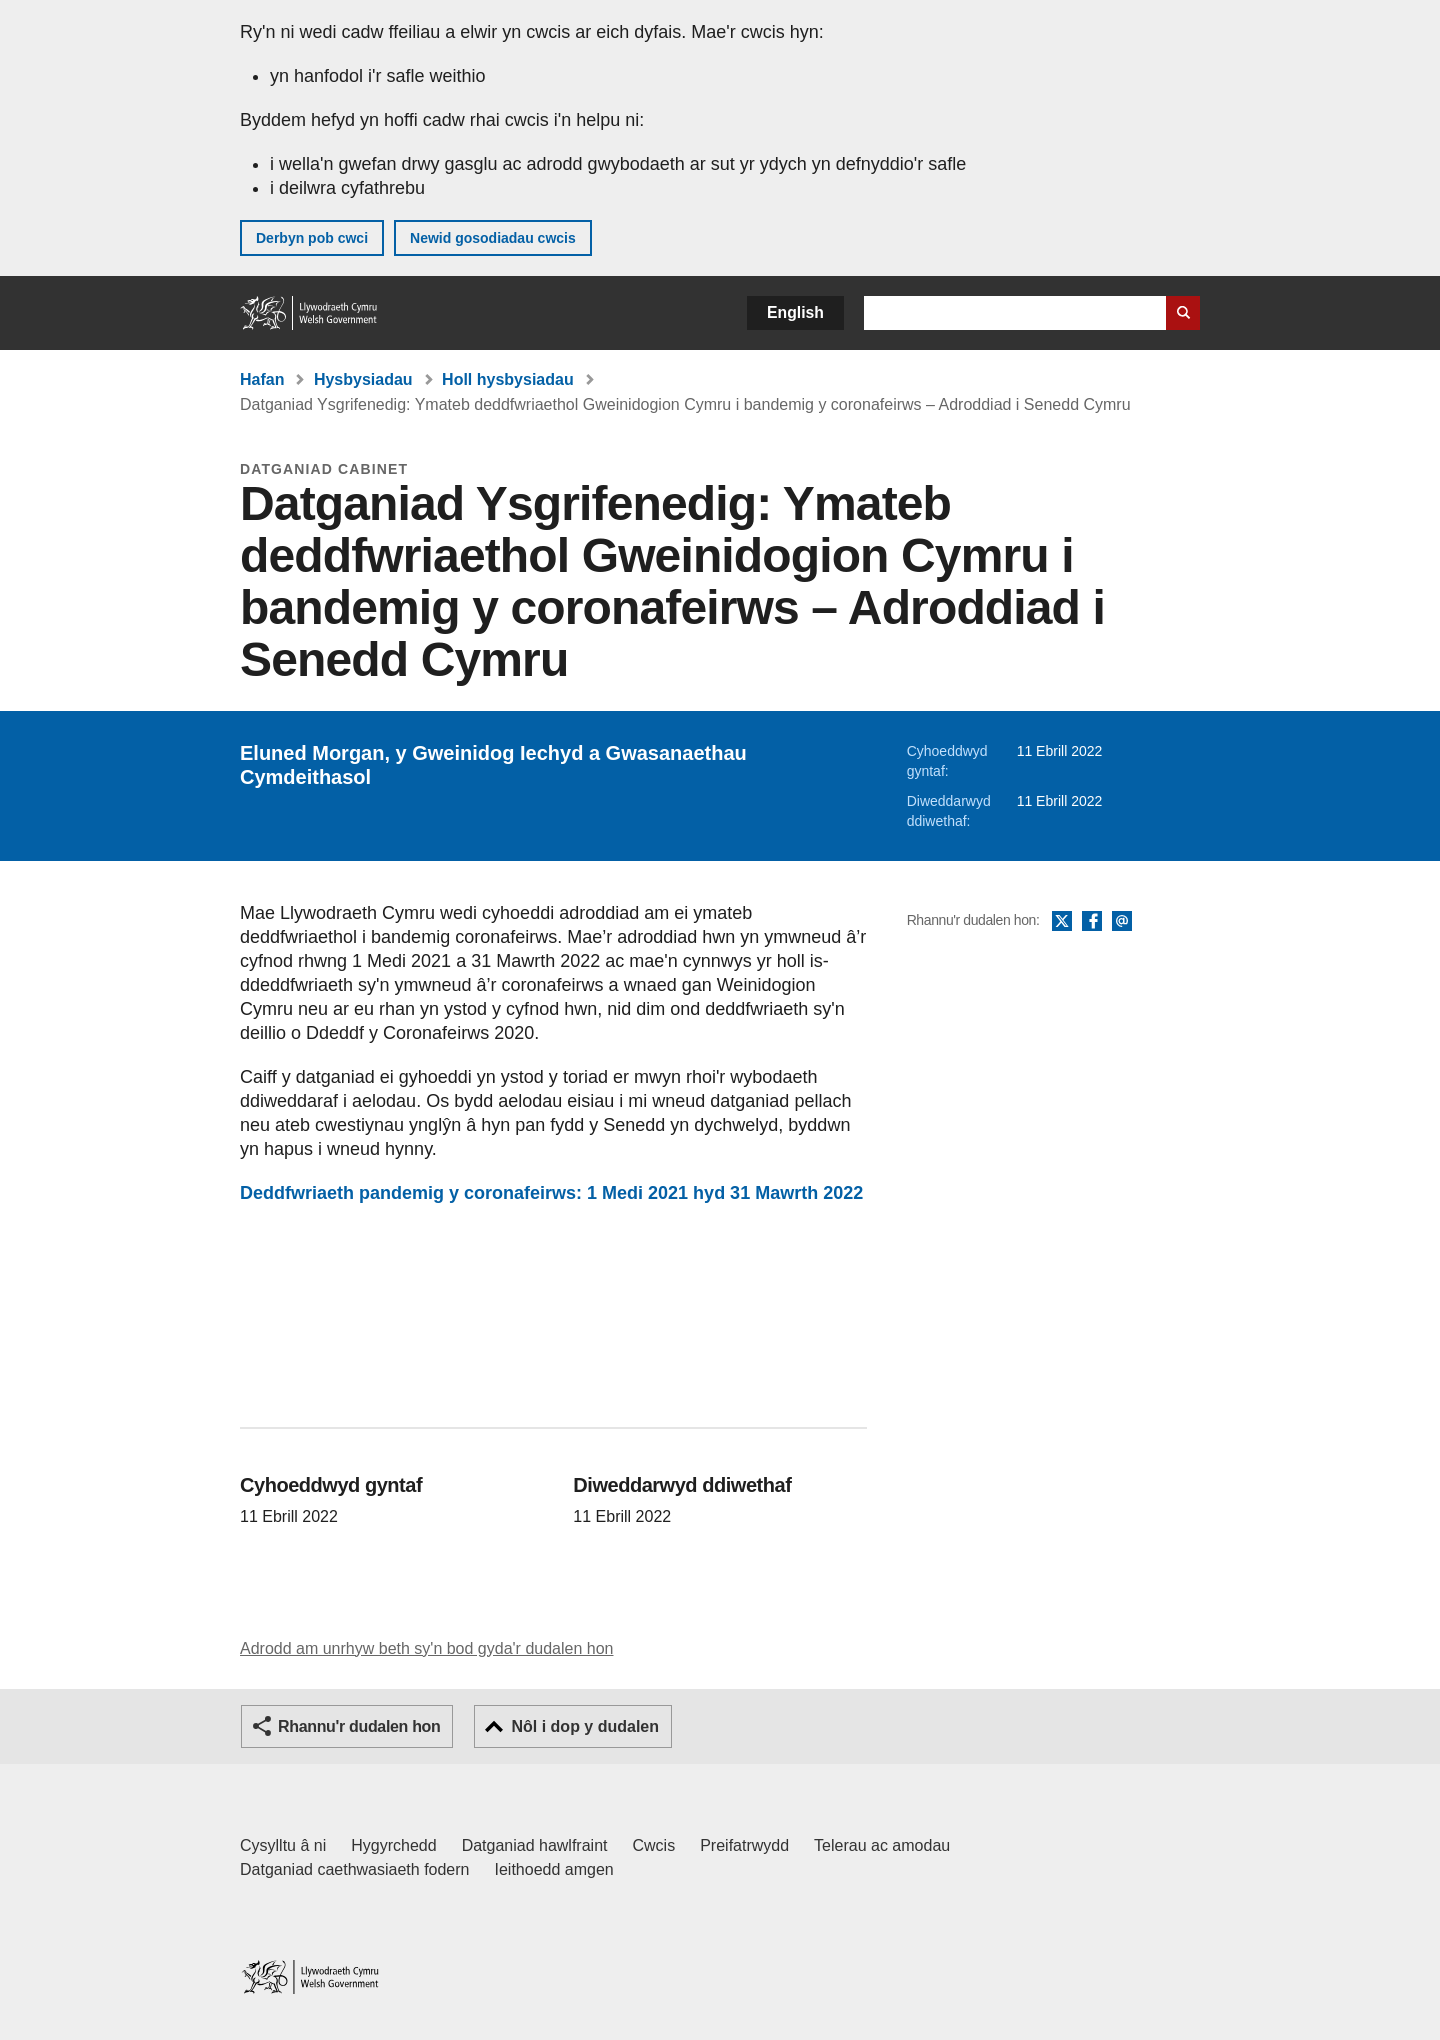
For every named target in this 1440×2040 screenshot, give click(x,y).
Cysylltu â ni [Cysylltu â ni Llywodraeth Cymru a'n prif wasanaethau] (283, 1845)
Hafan (262, 379)
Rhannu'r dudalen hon (359, 1726)
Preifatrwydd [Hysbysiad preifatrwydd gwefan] (744, 1845)
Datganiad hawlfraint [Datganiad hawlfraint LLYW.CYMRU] (535, 1845)
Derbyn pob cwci (312, 238)
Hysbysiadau (363, 379)
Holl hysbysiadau (508, 379)
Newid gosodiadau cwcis (493, 238)
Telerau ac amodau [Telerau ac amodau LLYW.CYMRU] (882, 1845)
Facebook (1092, 922)
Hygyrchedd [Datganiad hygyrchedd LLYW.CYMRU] (393, 1845)
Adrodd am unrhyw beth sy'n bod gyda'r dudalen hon (426, 1648)
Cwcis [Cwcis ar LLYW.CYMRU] (654, 1845)
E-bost (1122, 922)
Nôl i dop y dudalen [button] (585, 1726)
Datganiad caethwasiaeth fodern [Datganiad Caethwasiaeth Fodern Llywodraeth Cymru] (355, 1869)
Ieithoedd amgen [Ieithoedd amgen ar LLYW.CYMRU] (554, 1869)
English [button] (795, 312)
